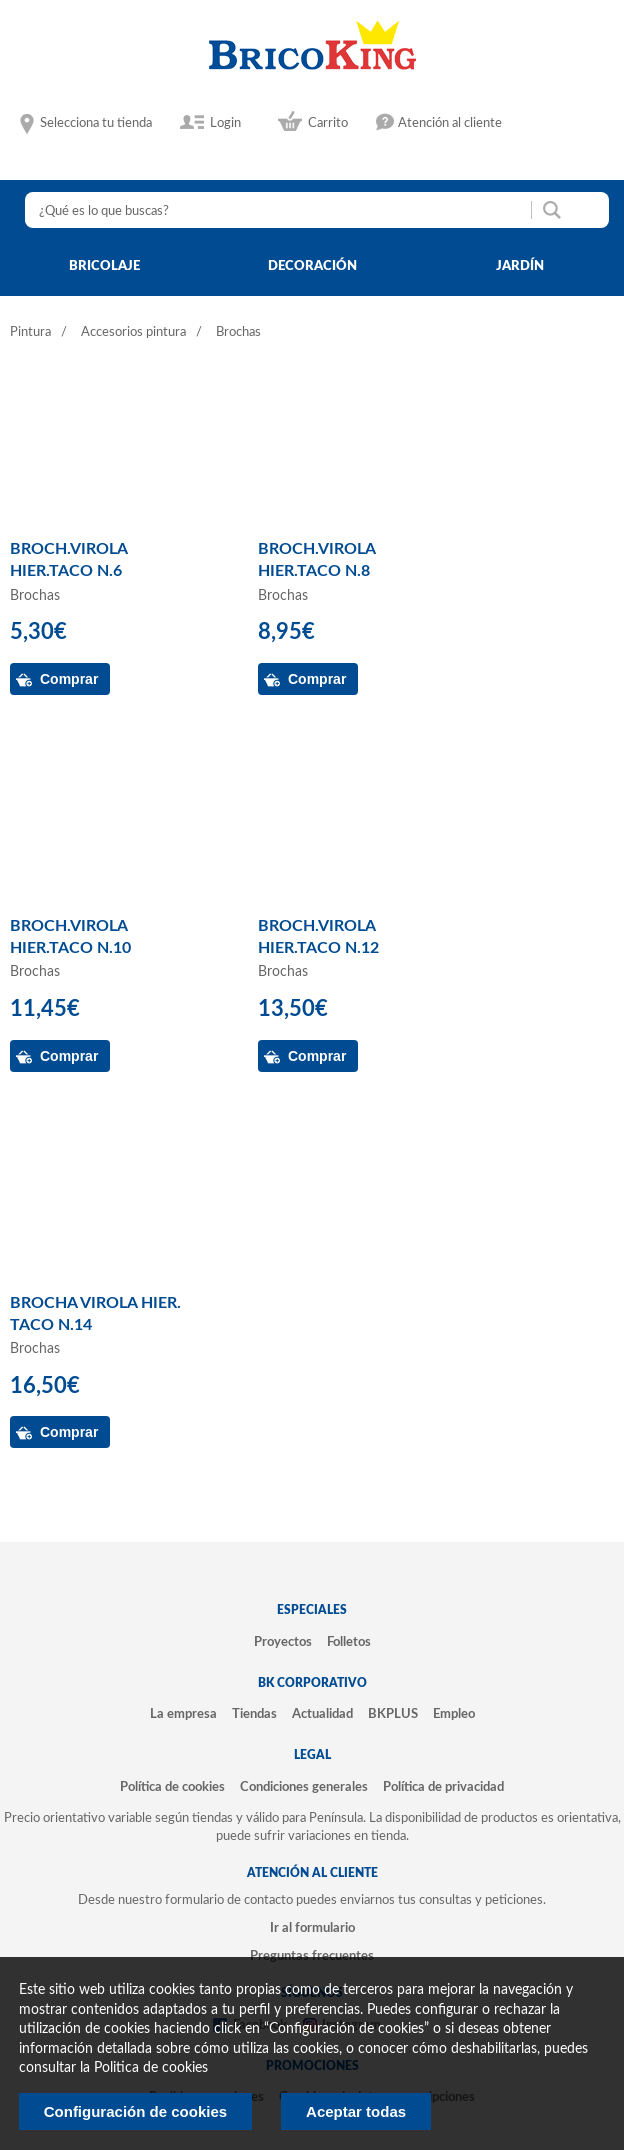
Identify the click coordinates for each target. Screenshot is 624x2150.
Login (225, 123)
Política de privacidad (443, 1787)
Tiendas (254, 1714)
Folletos (349, 1642)
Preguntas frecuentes (312, 1956)
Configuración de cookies (135, 2111)
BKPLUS (393, 1714)
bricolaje (104, 266)
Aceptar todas (356, 2111)
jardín (520, 266)
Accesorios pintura (133, 332)
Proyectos (283, 1642)
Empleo (454, 1714)
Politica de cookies (151, 2068)
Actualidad (322, 1714)
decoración (312, 266)
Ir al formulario (312, 1928)
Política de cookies (172, 1787)
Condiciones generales (304, 1787)
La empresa (183, 1714)
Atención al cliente (450, 123)
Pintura (30, 332)
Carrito (328, 123)
